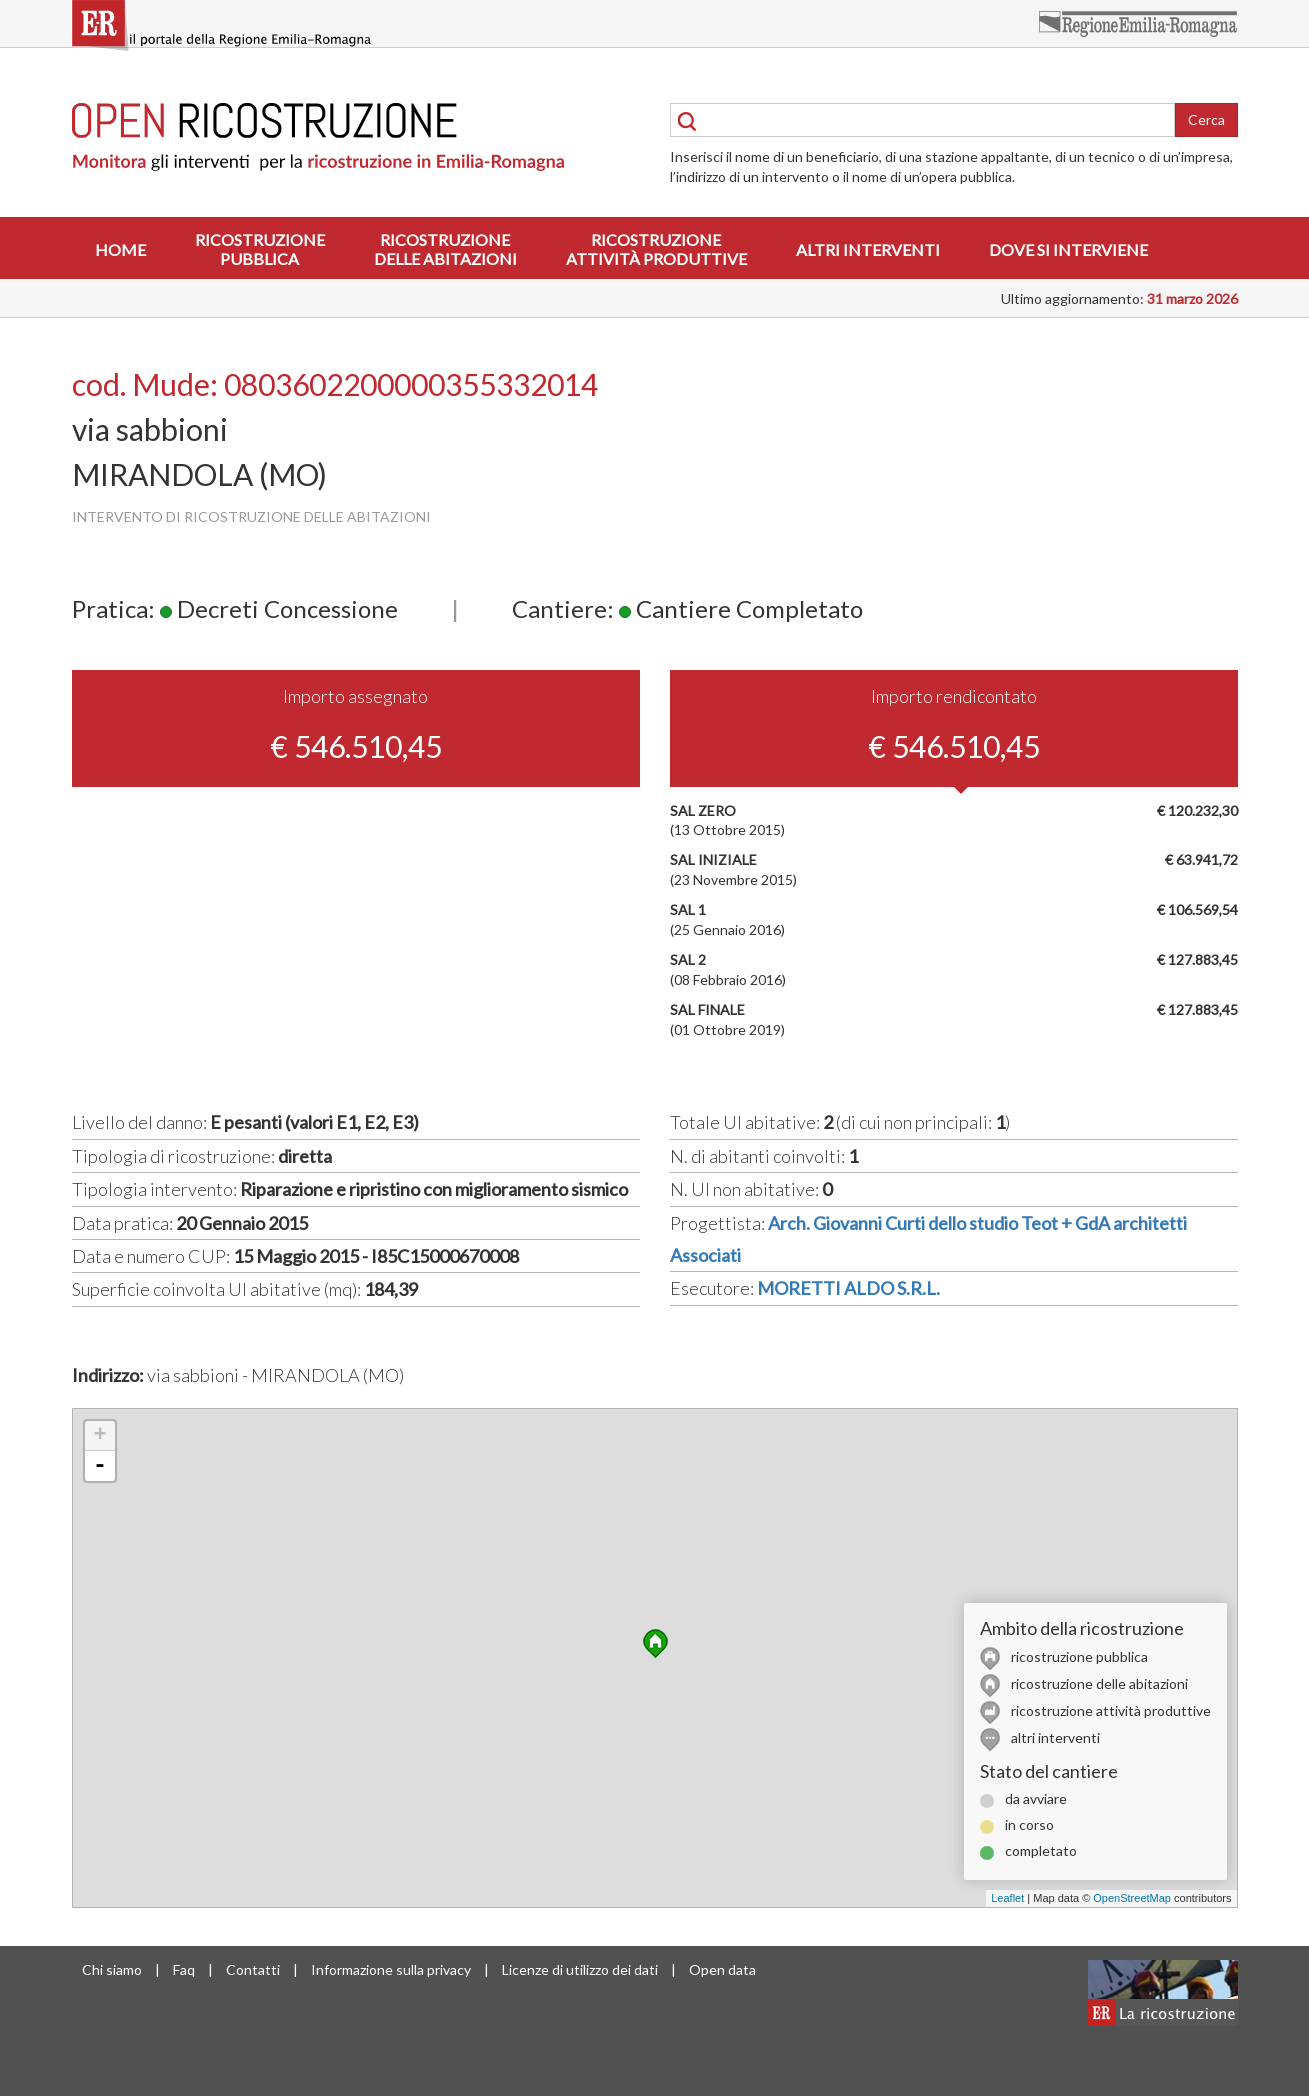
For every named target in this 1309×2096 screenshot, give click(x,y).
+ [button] (99, 1436)
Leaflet (1007, 1898)
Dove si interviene (1068, 249)
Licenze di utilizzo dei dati (580, 1969)
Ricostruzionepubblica (260, 249)
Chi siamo (112, 1969)
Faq (184, 1969)
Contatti (253, 1969)
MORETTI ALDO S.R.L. (848, 1288)
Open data (722, 1969)
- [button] (100, 1466)
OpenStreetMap (1132, 1898)
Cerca (1206, 119)
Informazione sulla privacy (391, 1969)
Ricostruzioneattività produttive (656, 249)
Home (120, 249)
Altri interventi (868, 249)
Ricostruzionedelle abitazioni (445, 249)
